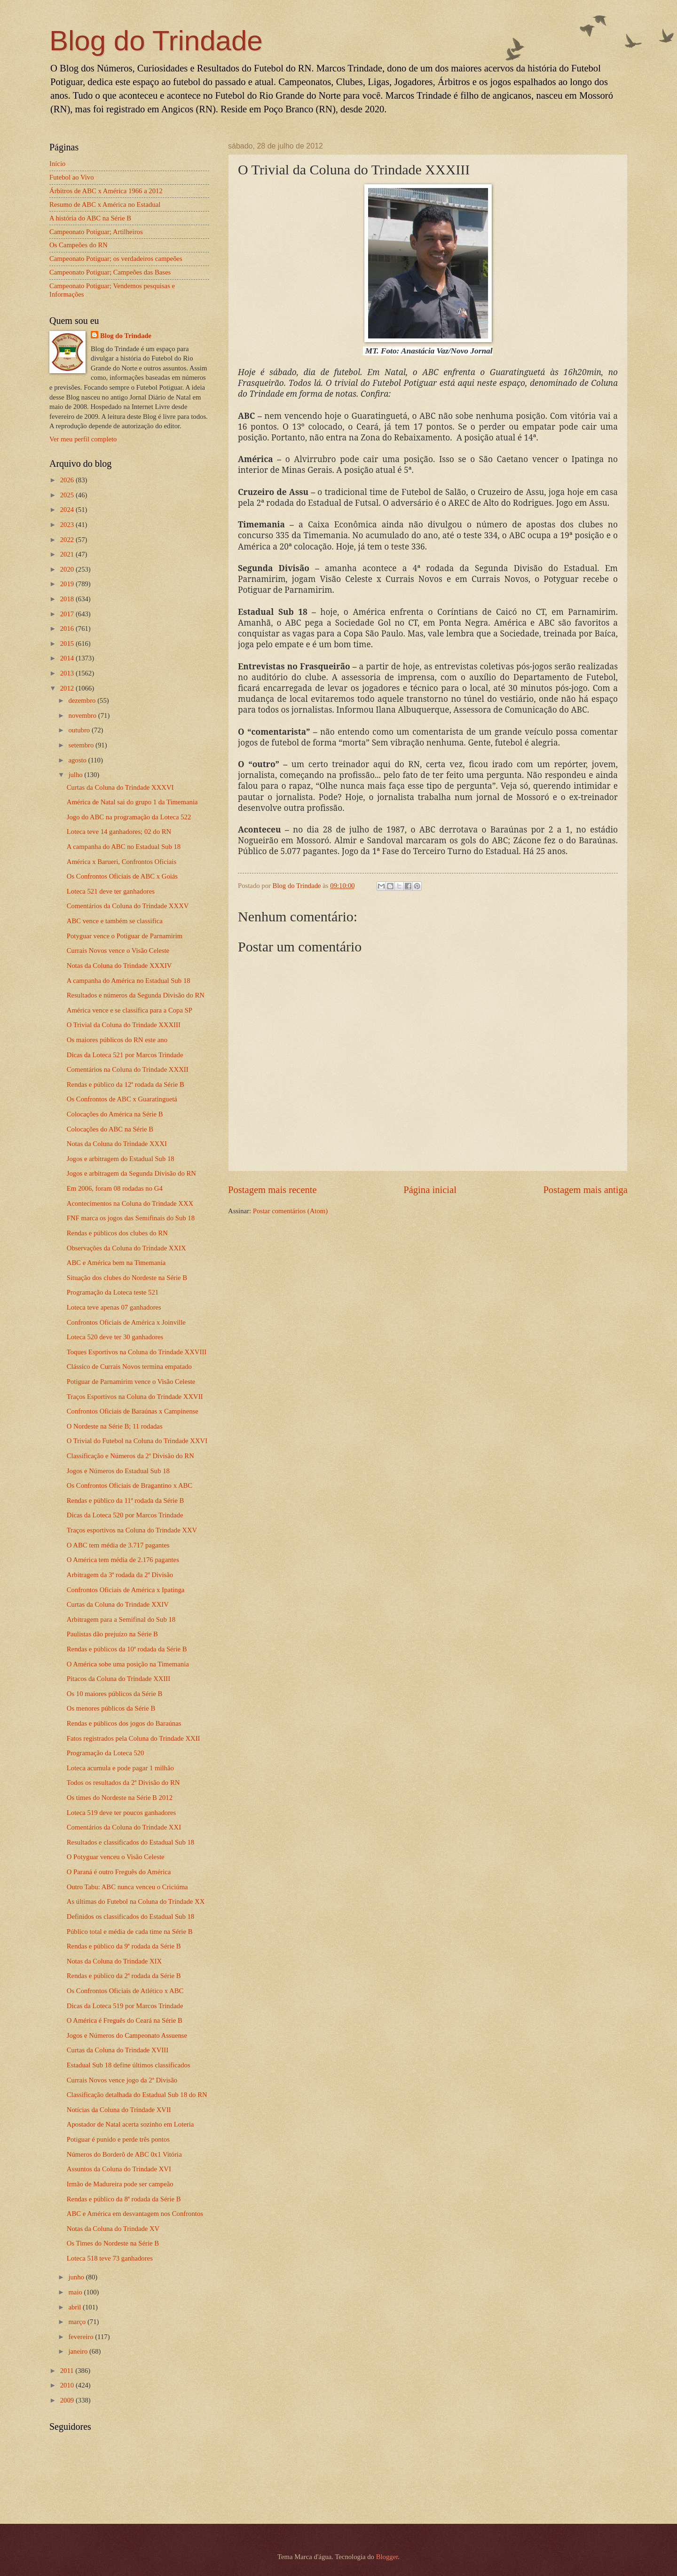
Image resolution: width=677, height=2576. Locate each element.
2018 (68, 599)
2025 (68, 495)
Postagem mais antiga (585, 1190)
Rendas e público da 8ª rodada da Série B (124, 2199)
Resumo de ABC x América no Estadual (104, 204)
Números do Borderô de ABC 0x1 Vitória (124, 2154)
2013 (68, 673)
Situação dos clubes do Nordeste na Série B (127, 1277)
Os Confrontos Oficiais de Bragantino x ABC (129, 1485)
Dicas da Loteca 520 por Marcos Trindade (125, 1515)
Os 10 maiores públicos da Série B (115, 1693)
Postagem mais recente (272, 1190)
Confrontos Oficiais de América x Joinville (126, 1322)
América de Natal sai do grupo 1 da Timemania (132, 802)
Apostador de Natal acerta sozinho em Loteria (130, 2124)
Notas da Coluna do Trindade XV (113, 2228)
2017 (68, 614)
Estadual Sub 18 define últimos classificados (128, 2065)
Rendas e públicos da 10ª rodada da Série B (127, 1649)
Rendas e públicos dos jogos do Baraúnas (124, 1723)
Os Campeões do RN (78, 245)
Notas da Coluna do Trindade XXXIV (119, 965)
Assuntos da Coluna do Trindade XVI (119, 2169)
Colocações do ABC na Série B (110, 1129)
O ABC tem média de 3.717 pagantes (118, 1545)
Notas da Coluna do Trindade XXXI (117, 1143)
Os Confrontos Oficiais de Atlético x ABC (125, 1991)
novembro (83, 715)
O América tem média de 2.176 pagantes (123, 1559)
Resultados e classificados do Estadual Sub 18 (130, 1842)
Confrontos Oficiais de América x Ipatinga (126, 1590)
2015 (68, 643)
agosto (78, 760)
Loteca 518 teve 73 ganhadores (110, 2258)
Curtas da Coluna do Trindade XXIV (118, 1604)
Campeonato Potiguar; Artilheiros (96, 232)
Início (57, 163)
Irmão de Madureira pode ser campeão (120, 2184)
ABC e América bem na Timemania (116, 1262)
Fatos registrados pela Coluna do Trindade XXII (133, 1738)
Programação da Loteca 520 (105, 1753)
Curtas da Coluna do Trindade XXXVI (120, 787)
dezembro (82, 700)
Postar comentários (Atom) (290, 1211)
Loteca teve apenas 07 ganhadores (114, 1307)
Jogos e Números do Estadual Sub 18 (118, 1471)
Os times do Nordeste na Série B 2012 (120, 1797)
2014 (68, 658)
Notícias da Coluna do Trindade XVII (119, 2109)
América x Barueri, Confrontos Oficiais (121, 861)
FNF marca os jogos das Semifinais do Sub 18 (131, 1218)
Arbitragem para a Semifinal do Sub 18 (121, 1619)
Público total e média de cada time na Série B (130, 1931)
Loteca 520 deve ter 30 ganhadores (115, 1337)
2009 (68, 2400)
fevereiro (81, 2336)
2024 (68, 509)
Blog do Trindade (156, 40)
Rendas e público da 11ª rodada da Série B (125, 1500)
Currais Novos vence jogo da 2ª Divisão (122, 2080)
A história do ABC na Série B (90, 218)
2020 (68, 569)
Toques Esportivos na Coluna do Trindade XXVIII (136, 1352)
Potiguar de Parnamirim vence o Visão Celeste (131, 1381)
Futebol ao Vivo (71, 177)
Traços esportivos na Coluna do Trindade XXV (132, 1530)
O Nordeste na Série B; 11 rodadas (115, 1426)
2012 (68, 688)
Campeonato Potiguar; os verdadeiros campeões (115, 258)
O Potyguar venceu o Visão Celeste (116, 1857)
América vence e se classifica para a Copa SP (129, 1010)
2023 (68, 524)
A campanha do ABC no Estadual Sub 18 (124, 846)
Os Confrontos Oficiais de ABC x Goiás (122, 876)
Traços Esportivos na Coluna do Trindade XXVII (135, 1396)
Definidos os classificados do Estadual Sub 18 (130, 1916)
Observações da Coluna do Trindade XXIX (126, 1248)
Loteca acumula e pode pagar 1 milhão (120, 1768)
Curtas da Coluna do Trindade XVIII (117, 2050)
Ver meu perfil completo (83, 439)
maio (76, 2292)
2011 (68, 2370)
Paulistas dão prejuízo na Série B (112, 1634)
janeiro (78, 2351)
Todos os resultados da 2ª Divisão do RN (123, 1782)
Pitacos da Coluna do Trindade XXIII (118, 1678)
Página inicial (430, 1190)
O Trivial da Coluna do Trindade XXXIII (124, 1025)
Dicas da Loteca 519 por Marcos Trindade (125, 2006)
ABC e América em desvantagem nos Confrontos (135, 2213)
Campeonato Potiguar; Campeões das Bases (110, 272)
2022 (68, 539)
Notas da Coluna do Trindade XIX (114, 1961)
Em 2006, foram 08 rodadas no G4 (115, 1188)
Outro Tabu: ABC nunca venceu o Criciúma (127, 1887)
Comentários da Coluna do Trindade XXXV (128, 906)
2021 (68, 554)
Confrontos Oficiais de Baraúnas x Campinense (132, 1411)
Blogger (387, 2556)
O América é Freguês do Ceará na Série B (124, 2020)
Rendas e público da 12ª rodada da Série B (125, 1084)
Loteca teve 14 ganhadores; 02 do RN (119, 831)
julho (76, 774)
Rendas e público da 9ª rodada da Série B (124, 1946)
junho (77, 2277)
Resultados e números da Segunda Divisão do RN (136, 995)
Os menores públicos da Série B (111, 1708)
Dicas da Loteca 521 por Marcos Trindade (125, 1055)
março (77, 2321)
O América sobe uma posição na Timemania (128, 1664)
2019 (68, 584)
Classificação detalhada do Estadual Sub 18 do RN (137, 2094)
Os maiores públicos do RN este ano (117, 1040)
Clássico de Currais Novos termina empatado (129, 1366)
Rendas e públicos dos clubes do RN (117, 1233)
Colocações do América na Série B (115, 1114)
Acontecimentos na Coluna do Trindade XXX (130, 1203)
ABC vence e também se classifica (115, 921)
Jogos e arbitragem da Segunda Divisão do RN (131, 1173)
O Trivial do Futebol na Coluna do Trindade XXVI (137, 1441)
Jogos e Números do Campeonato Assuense (127, 2035)
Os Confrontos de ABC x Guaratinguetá (122, 1099)
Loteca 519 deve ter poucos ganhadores (121, 1812)
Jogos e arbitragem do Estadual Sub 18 (120, 1158)
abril (75, 2307)
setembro (81, 745)
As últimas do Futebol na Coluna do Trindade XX (136, 1901)
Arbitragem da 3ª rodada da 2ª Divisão (120, 1575)
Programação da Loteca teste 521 (112, 1292)
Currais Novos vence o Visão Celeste (118, 950)
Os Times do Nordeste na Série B (113, 2243)
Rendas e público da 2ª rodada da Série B (124, 1975)
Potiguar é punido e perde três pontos (118, 2139)
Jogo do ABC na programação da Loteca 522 (129, 817)
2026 (68, 480)
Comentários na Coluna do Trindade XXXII (128, 1069)
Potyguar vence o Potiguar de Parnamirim (124, 936)
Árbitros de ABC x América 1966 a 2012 (106, 191)
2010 (68, 2385)
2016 (68, 628)
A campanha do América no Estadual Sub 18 (128, 980)
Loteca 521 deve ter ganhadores (111, 891)
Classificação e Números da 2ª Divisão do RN (130, 1456)
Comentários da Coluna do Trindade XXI (124, 1827)
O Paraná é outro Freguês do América (119, 1872)
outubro (79, 730)
